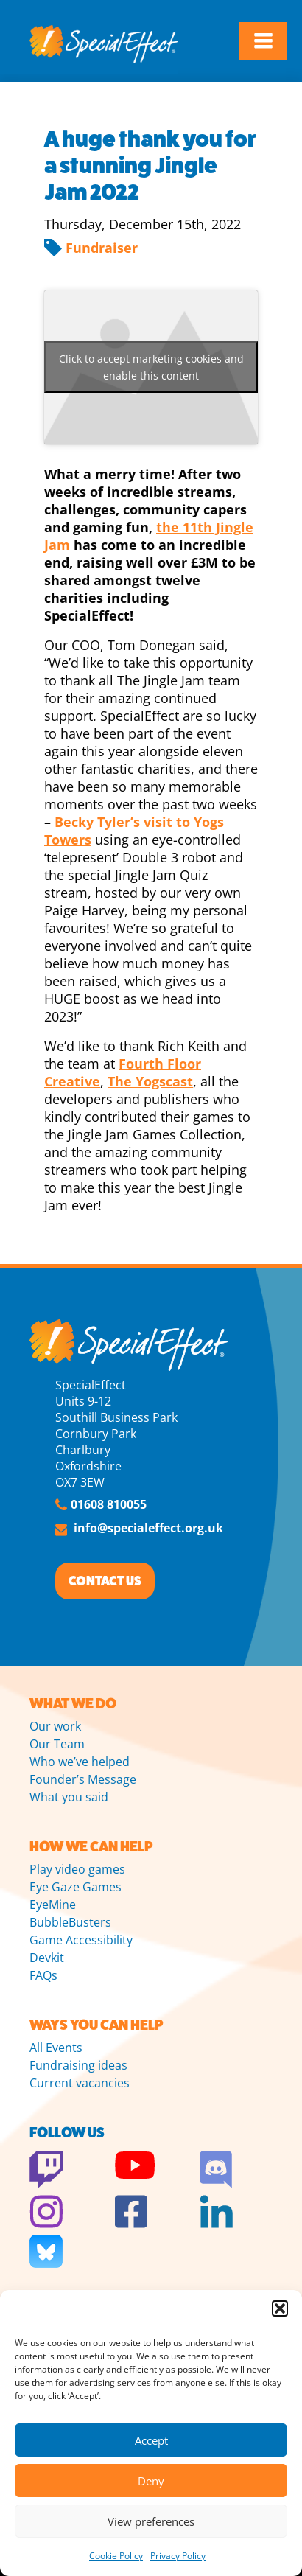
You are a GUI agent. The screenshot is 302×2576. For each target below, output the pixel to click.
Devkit (46, 1958)
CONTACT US (105, 1581)
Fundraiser (102, 247)
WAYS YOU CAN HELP (96, 2025)
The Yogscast (150, 1081)
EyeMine (52, 1904)
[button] (280, 2308)
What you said (68, 1797)
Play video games (77, 1869)
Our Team (57, 1744)
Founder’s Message (82, 1779)
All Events (55, 2047)
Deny (151, 2481)
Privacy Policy (178, 2555)
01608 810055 (109, 1504)
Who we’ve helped (79, 1761)
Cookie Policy (116, 2555)
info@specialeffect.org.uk (148, 1528)
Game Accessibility (81, 1940)
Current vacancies (79, 2083)
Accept (151, 2440)
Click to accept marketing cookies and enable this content (151, 367)
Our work (55, 1726)
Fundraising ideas (78, 2065)
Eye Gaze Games (75, 1887)
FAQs (43, 1975)
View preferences (151, 2521)
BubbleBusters (70, 1922)
